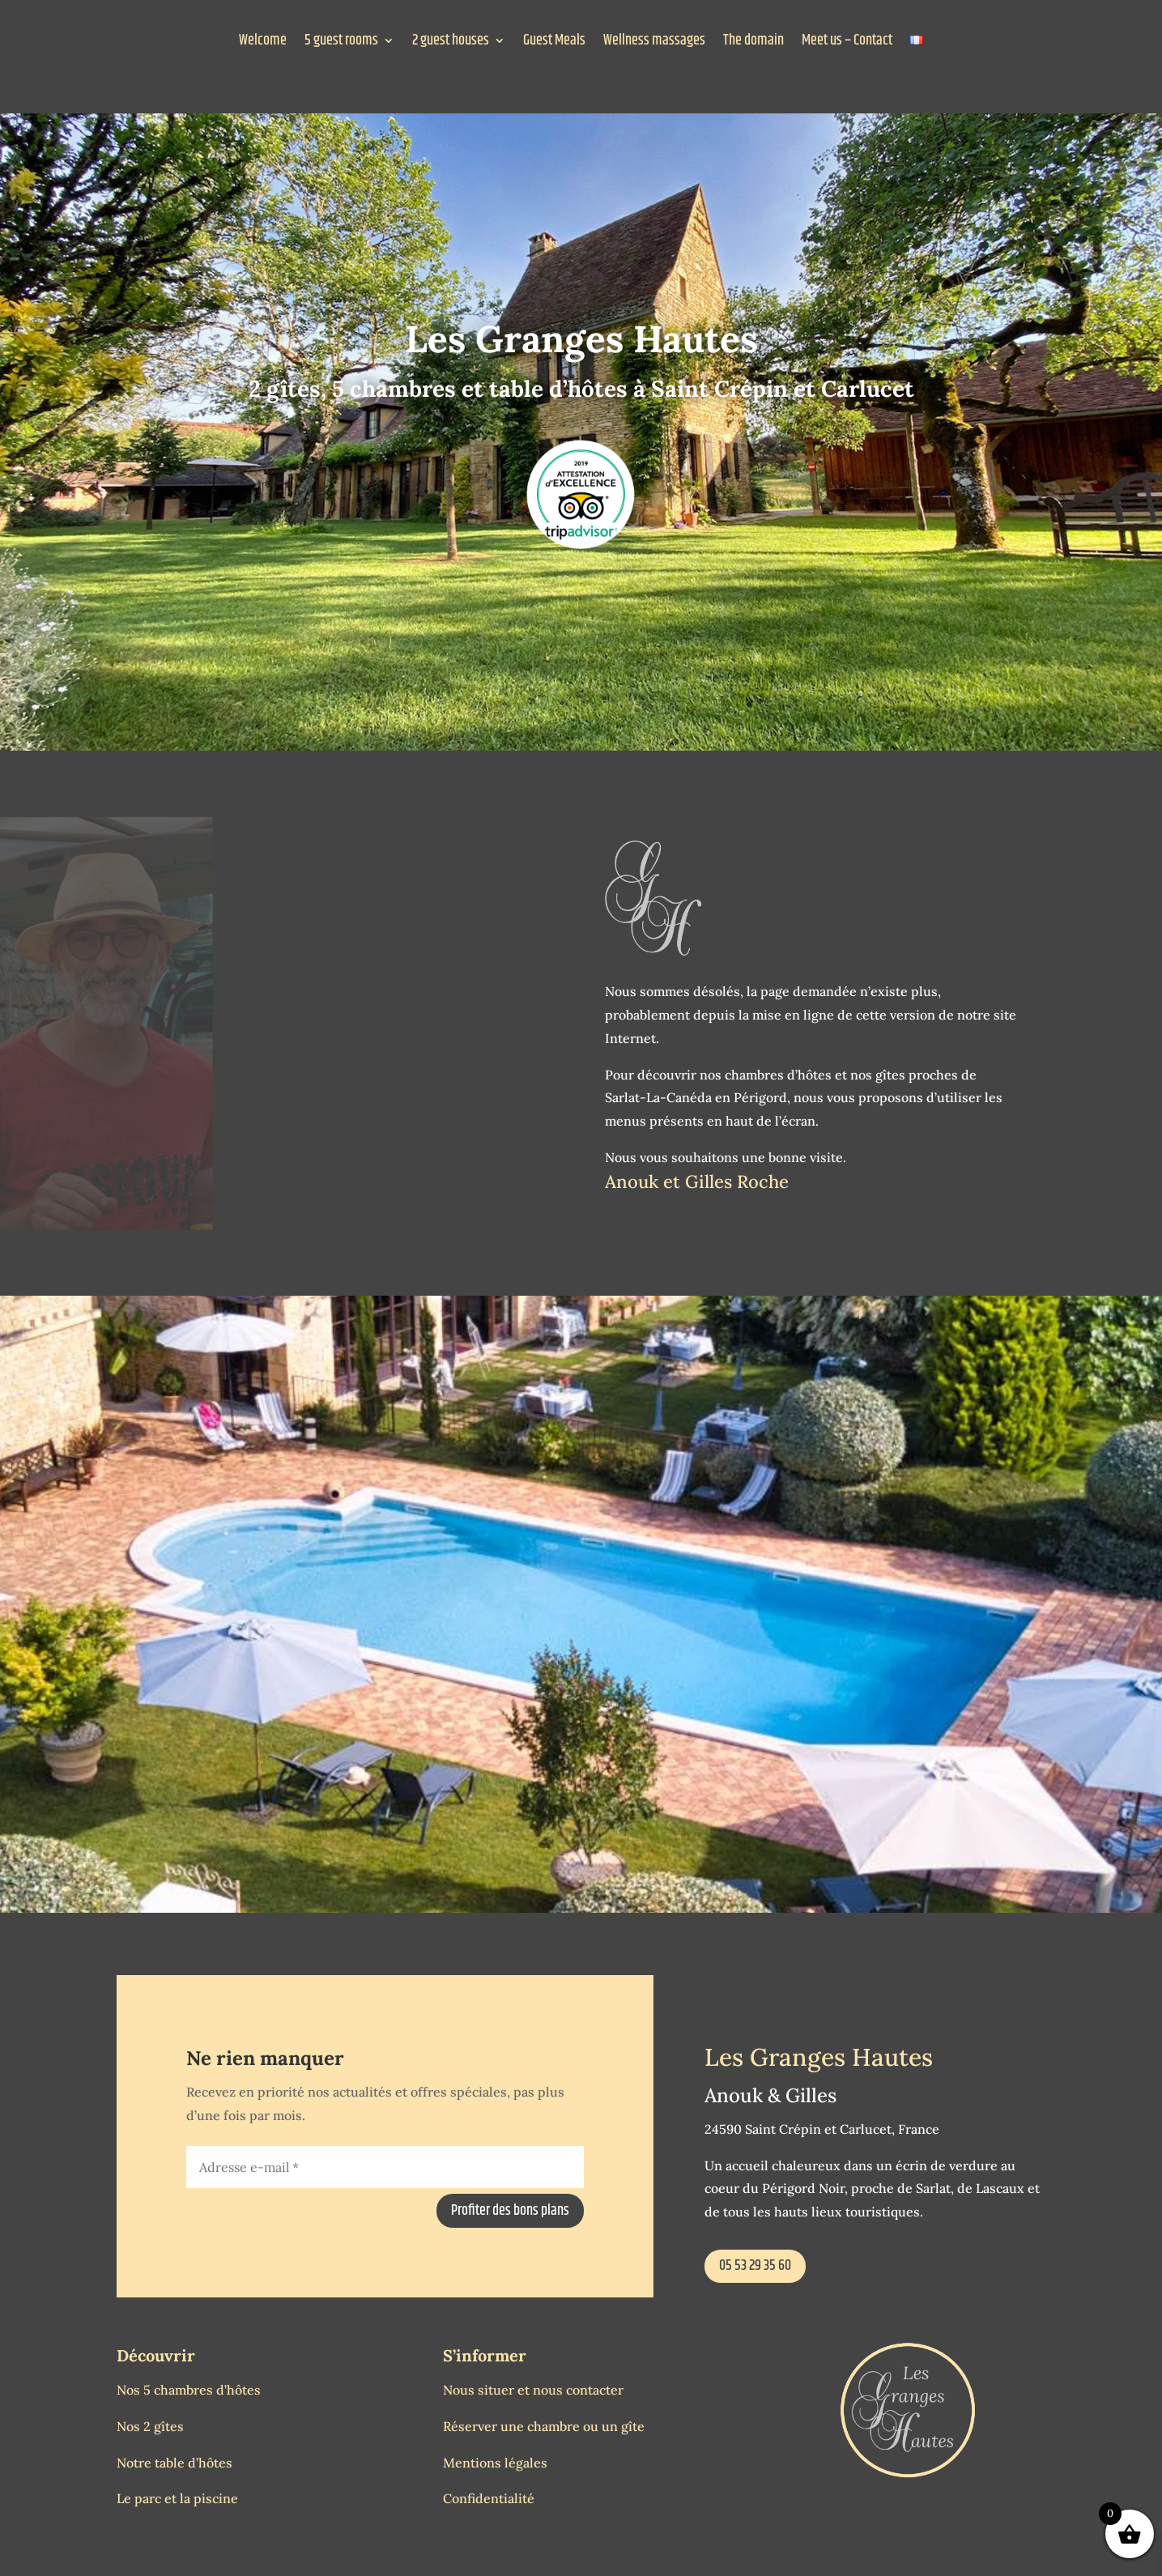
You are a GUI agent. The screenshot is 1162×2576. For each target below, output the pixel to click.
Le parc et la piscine (177, 2498)
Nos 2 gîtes (150, 2426)
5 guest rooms (341, 43)
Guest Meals (554, 43)
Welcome (263, 43)
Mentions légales (495, 2463)
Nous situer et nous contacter (533, 2390)
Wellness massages (654, 43)
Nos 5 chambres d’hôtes (189, 2390)
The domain (753, 43)
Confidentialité (488, 2498)
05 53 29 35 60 (755, 2266)
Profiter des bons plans (510, 2210)
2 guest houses (450, 43)
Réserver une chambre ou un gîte (544, 2426)
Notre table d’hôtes (174, 2463)
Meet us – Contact (847, 43)
